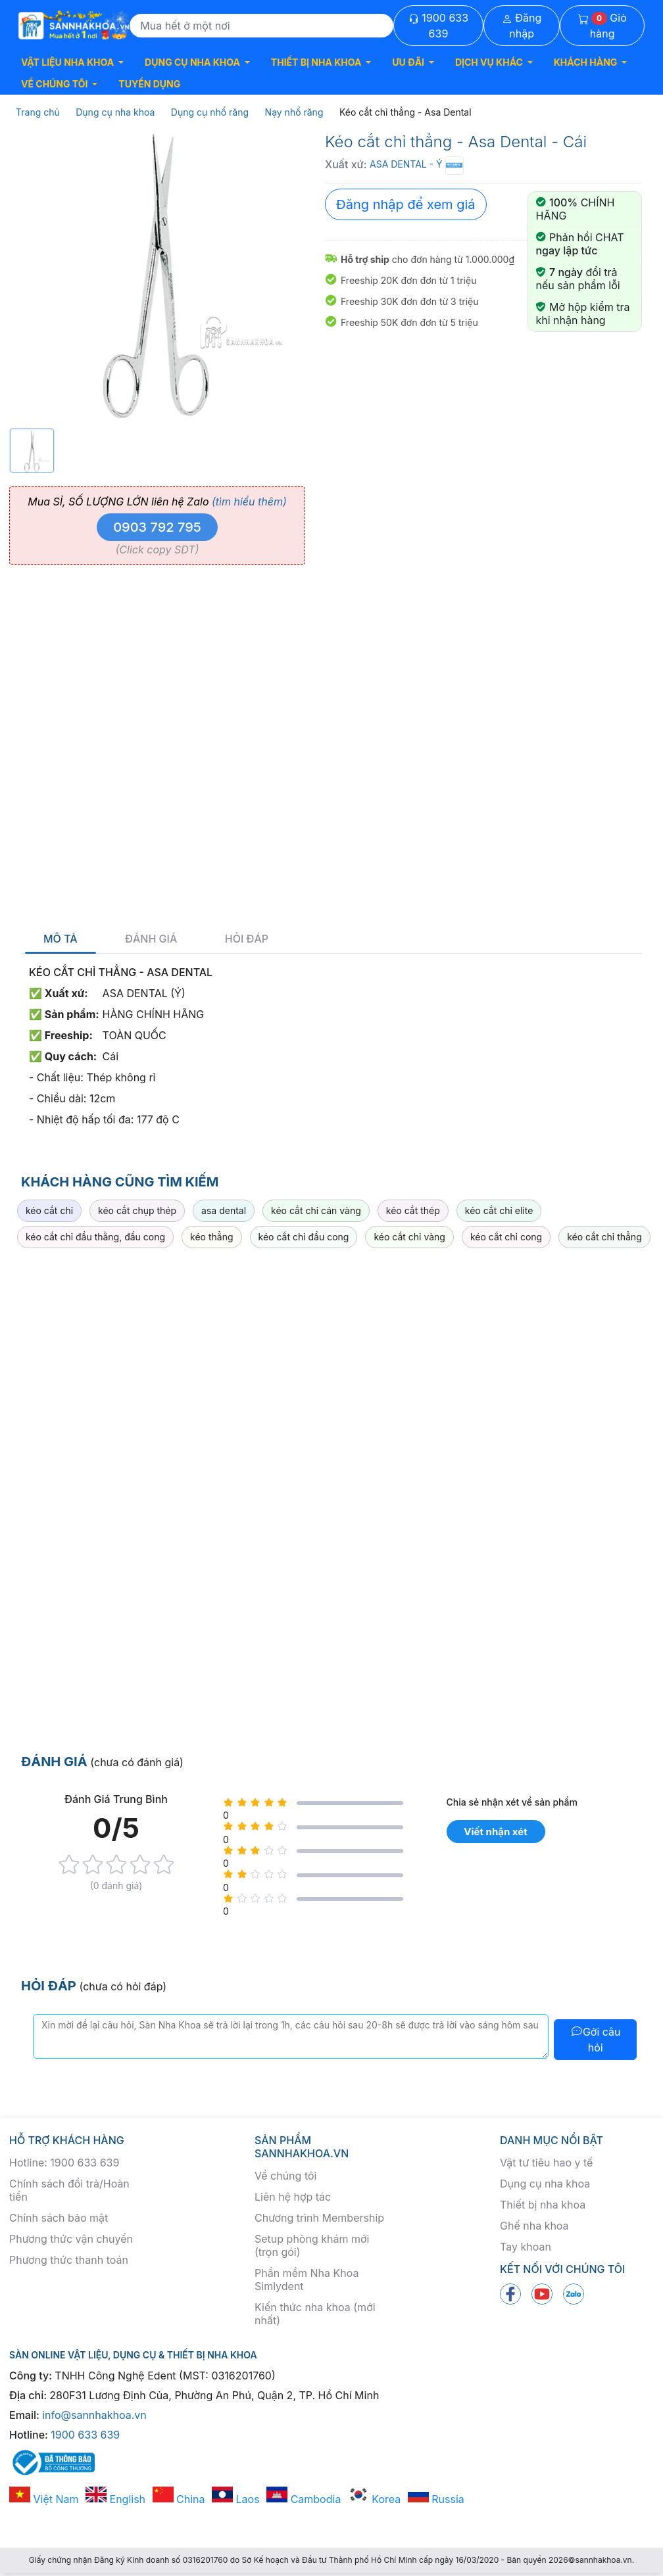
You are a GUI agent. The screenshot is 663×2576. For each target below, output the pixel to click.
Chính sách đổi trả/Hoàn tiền (69, 2190)
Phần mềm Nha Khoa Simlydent (306, 2279)
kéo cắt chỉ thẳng (604, 1236)
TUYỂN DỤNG (149, 83)
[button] (72, 62)
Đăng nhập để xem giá (406, 204)
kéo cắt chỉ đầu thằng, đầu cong (95, 1236)
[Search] (261, 25)
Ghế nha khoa (534, 2225)
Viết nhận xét (495, 1831)
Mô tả (60, 939)
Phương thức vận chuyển (71, 2238)
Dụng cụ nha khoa (545, 2183)
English (115, 2499)
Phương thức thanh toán (68, 2259)
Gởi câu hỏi (595, 2039)
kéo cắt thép (413, 1210)
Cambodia (303, 2499)
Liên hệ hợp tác (293, 2196)
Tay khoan (525, 2246)
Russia (436, 2499)
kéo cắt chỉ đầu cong (303, 1236)
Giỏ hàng (602, 25)
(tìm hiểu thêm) (249, 501)
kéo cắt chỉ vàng (409, 1236)
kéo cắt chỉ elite (499, 1210)
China (179, 2499)
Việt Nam (44, 2499)
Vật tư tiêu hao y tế (546, 2162)
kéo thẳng (211, 1236)
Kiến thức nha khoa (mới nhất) (315, 2314)
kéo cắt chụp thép (137, 1210)
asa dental (223, 1210)
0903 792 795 (157, 527)
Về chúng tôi (285, 2175)
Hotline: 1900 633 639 (64, 2162)
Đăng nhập (522, 25)
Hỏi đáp (246, 939)
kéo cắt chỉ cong (506, 1236)
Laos (236, 2499)
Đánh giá (151, 939)
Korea (374, 2499)
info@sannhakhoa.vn (94, 2415)
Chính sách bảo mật (58, 2217)
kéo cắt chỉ (49, 1210)
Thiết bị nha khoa (542, 2204)
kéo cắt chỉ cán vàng (316, 1210)
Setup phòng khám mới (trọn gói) (312, 2245)
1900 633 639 (438, 25)
